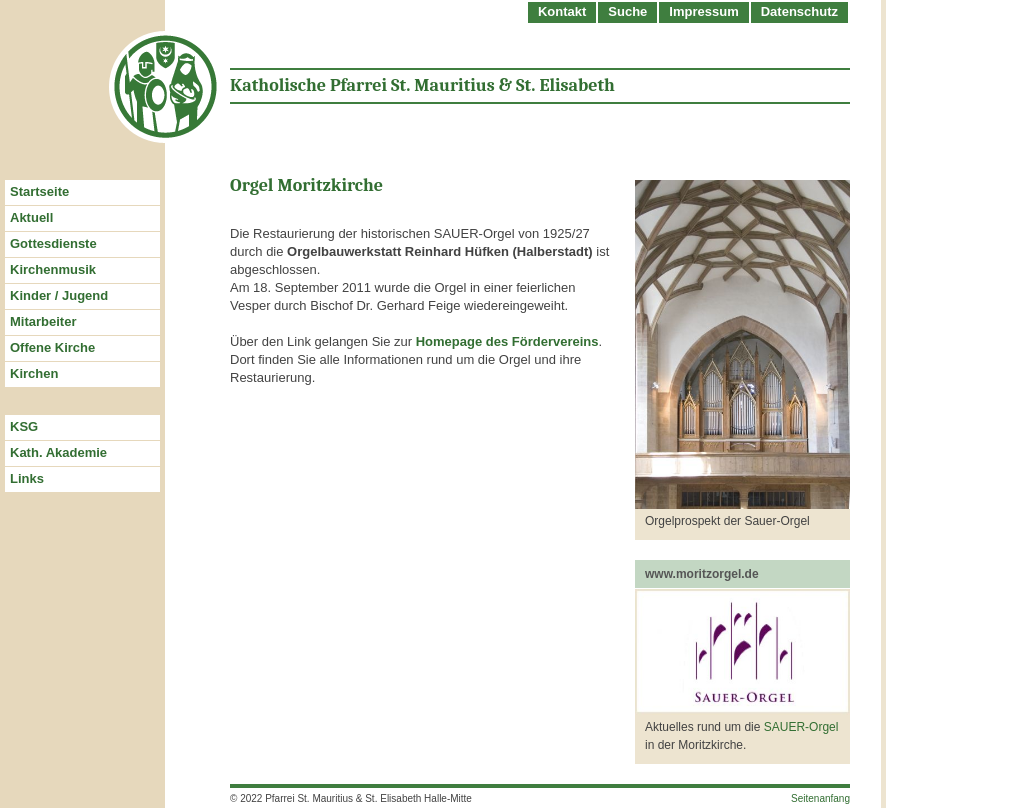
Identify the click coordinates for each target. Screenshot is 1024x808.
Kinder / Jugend (59, 295)
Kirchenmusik (53, 269)
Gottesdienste (53, 243)
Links (27, 478)
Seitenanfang (820, 798)
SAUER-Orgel (801, 727)
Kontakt (562, 11)
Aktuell (31, 217)
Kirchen (34, 373)
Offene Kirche (52, 347)
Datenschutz (799, 11)
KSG (24, 426)
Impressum (703, 11)
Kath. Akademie (58, 452)
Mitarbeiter (43, 321)
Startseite (39, 191)
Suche (627, 11)
